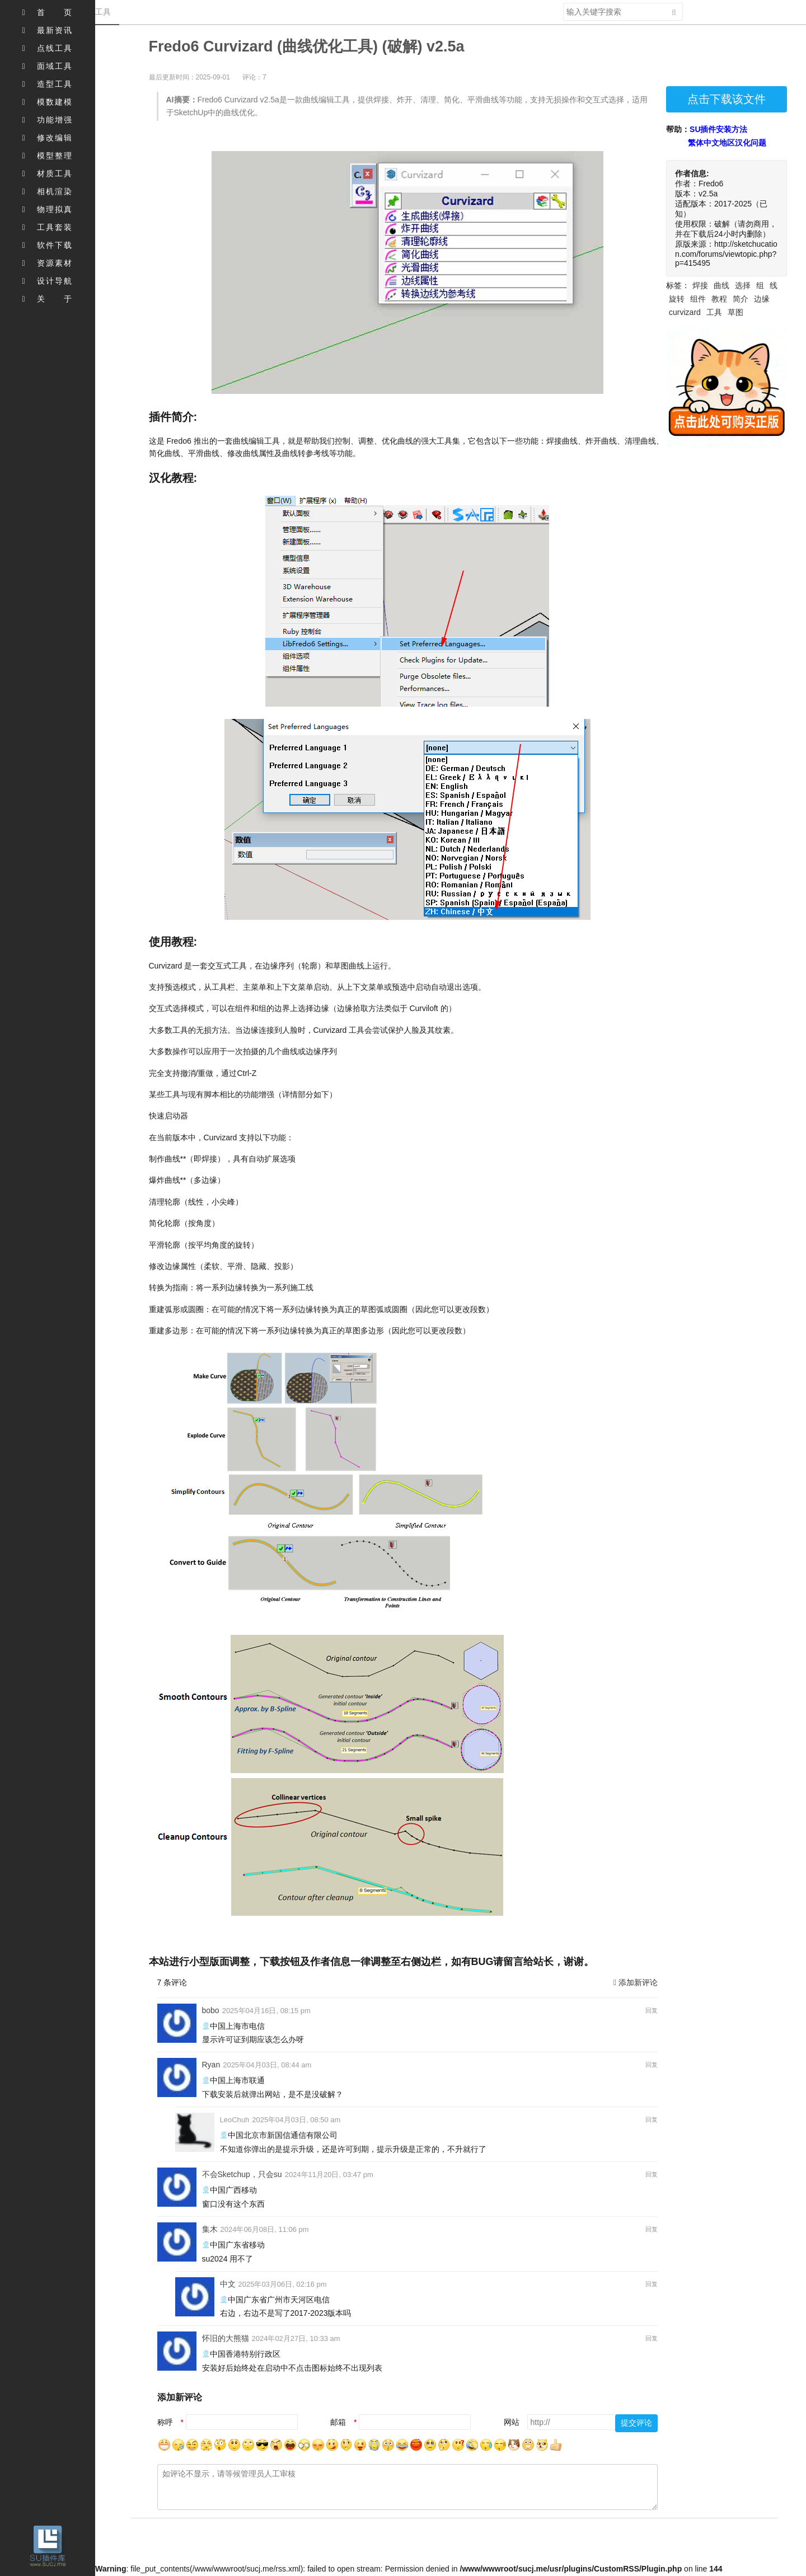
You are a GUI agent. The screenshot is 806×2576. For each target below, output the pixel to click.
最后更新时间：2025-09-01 (189, 77)
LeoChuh (235, 2120)
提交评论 (636, 2422)
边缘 (762, 298)
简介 (740, 298)
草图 (735, 312)
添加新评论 (635, 1982)
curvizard (685, 312)
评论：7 (254, 77)
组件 (698, 298)
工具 (714, 312)
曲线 (721, 285)
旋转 (677, 298)
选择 (743, 285)
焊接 (700, 285)
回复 (651, 2010)
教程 (719, 298)
